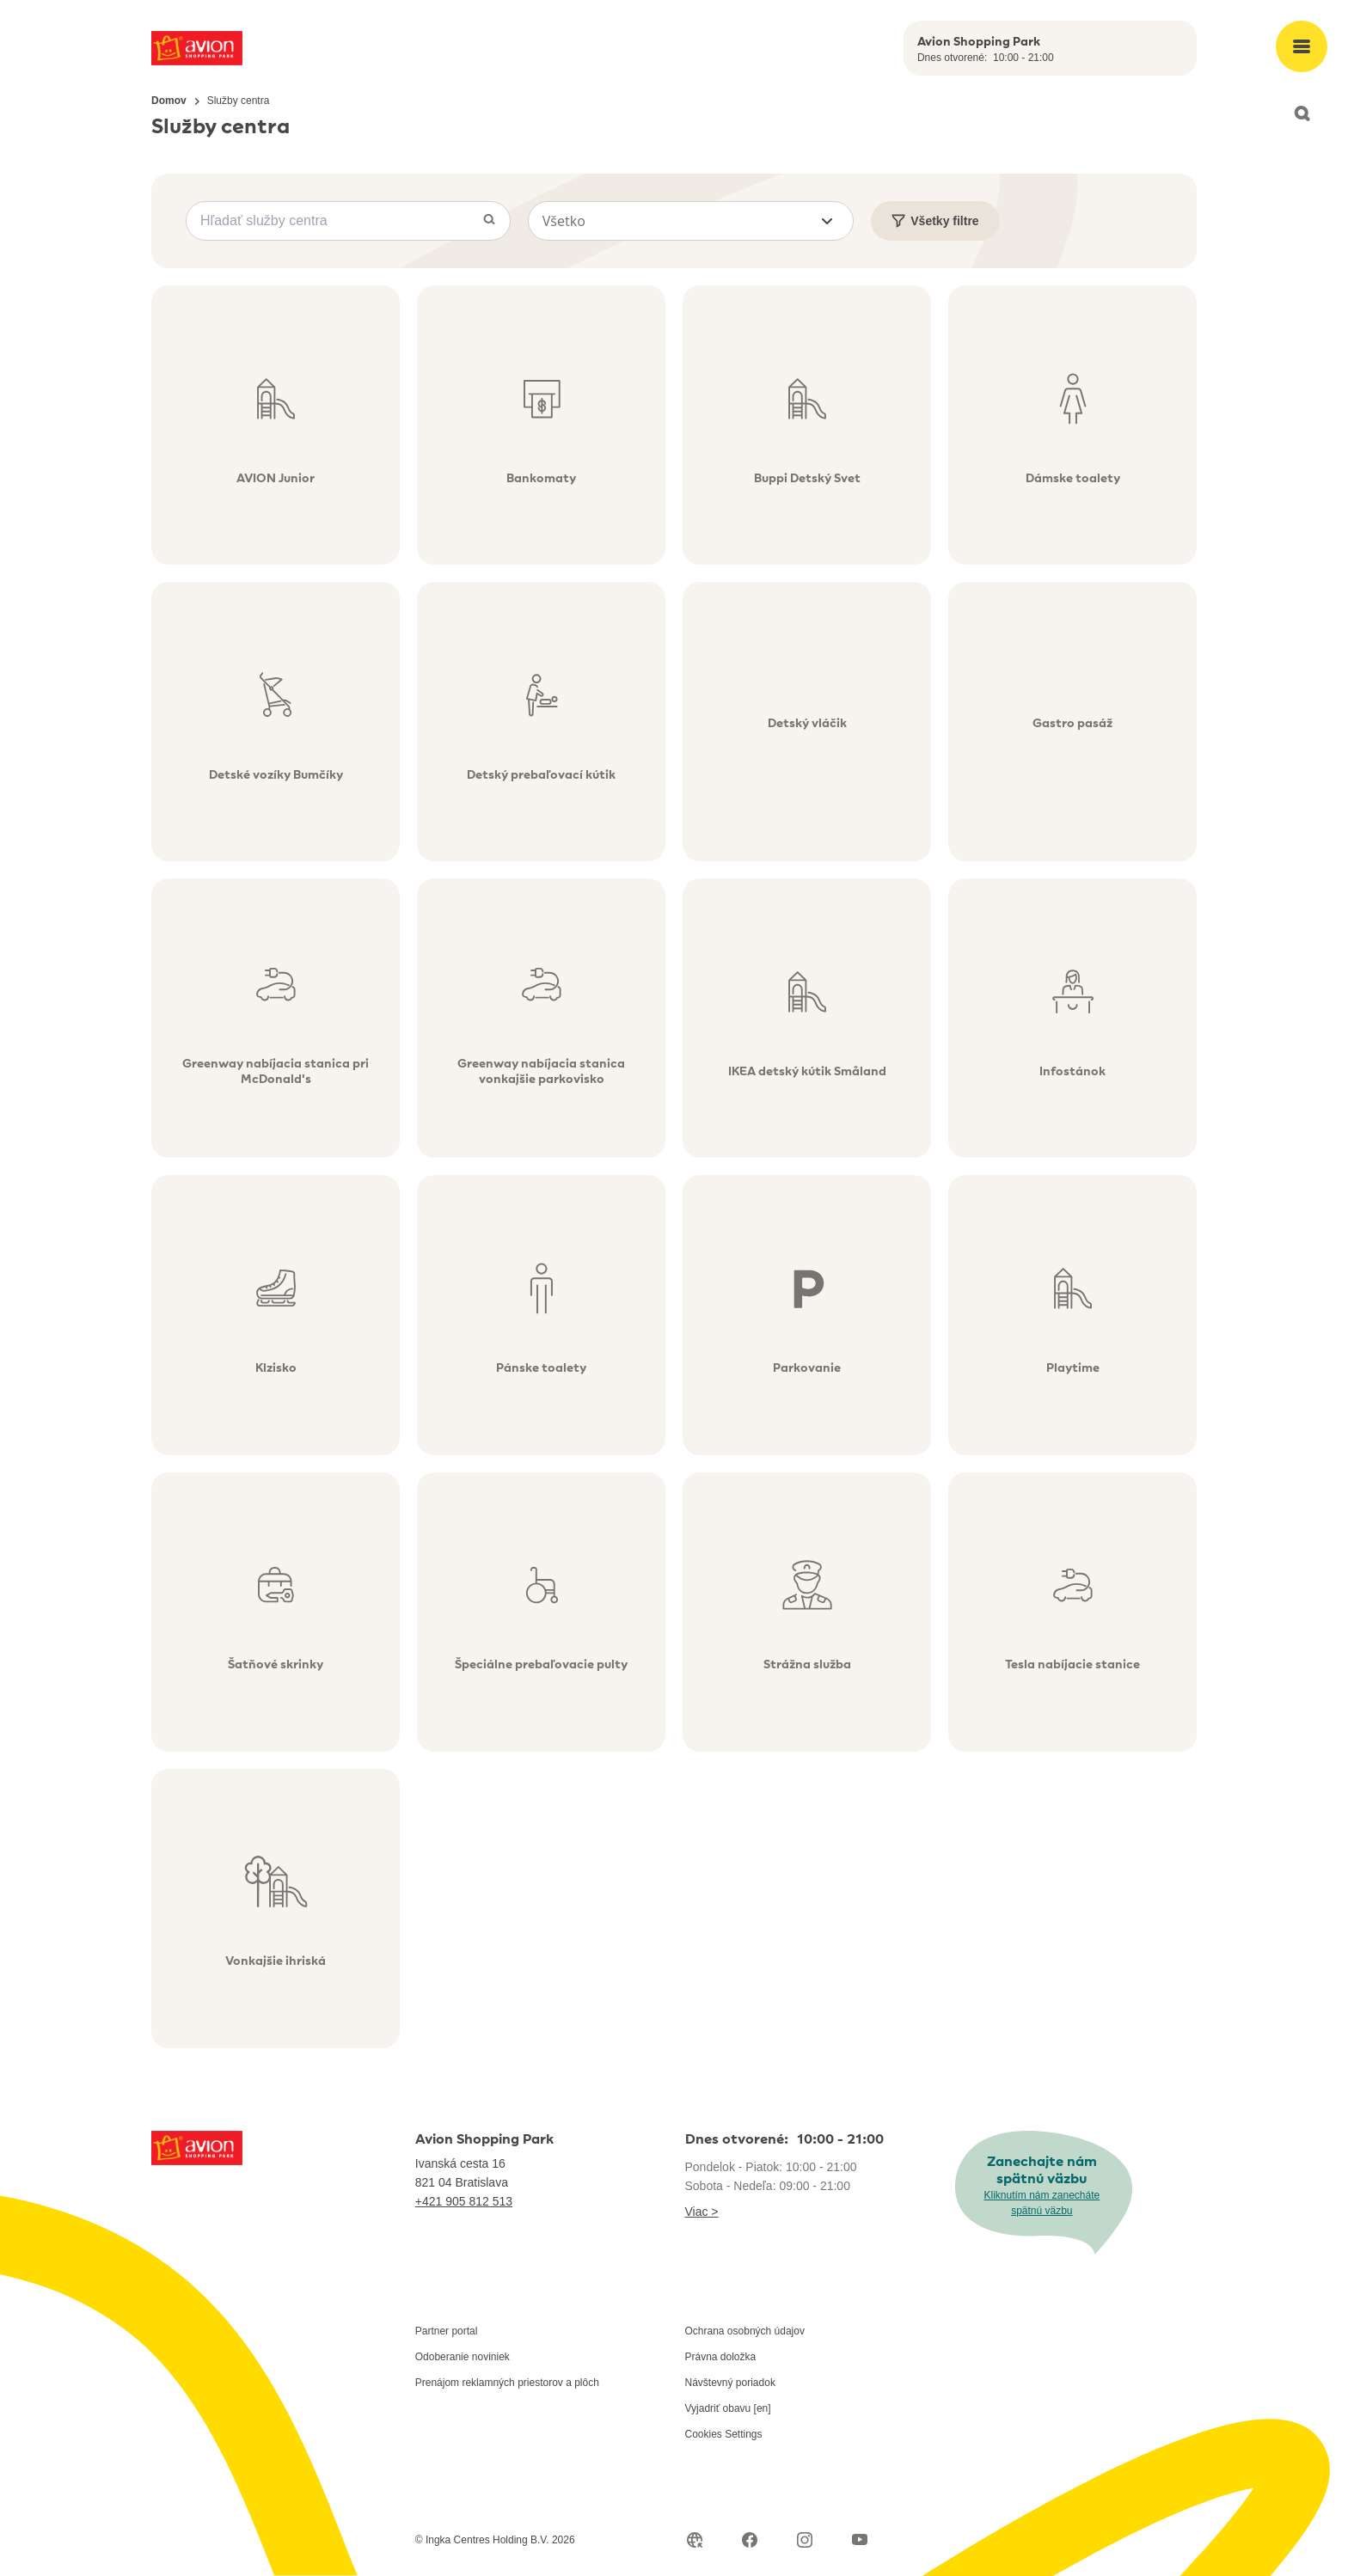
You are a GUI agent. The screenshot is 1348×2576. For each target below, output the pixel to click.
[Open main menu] (1301, 46)
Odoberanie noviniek (462, 2357)
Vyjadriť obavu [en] (728, 2408)
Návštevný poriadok (730, 2383)
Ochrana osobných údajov (745, 2331)
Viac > (702, 2211)
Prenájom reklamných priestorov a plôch (507, 2383)
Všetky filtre (935, 221)
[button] (691, 221)
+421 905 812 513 (463, 2201)
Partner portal (446, 2331)
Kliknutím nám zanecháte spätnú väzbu (1041, 2203)
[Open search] (1301, 113)
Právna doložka (721, 2357)
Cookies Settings (724, 2434)
